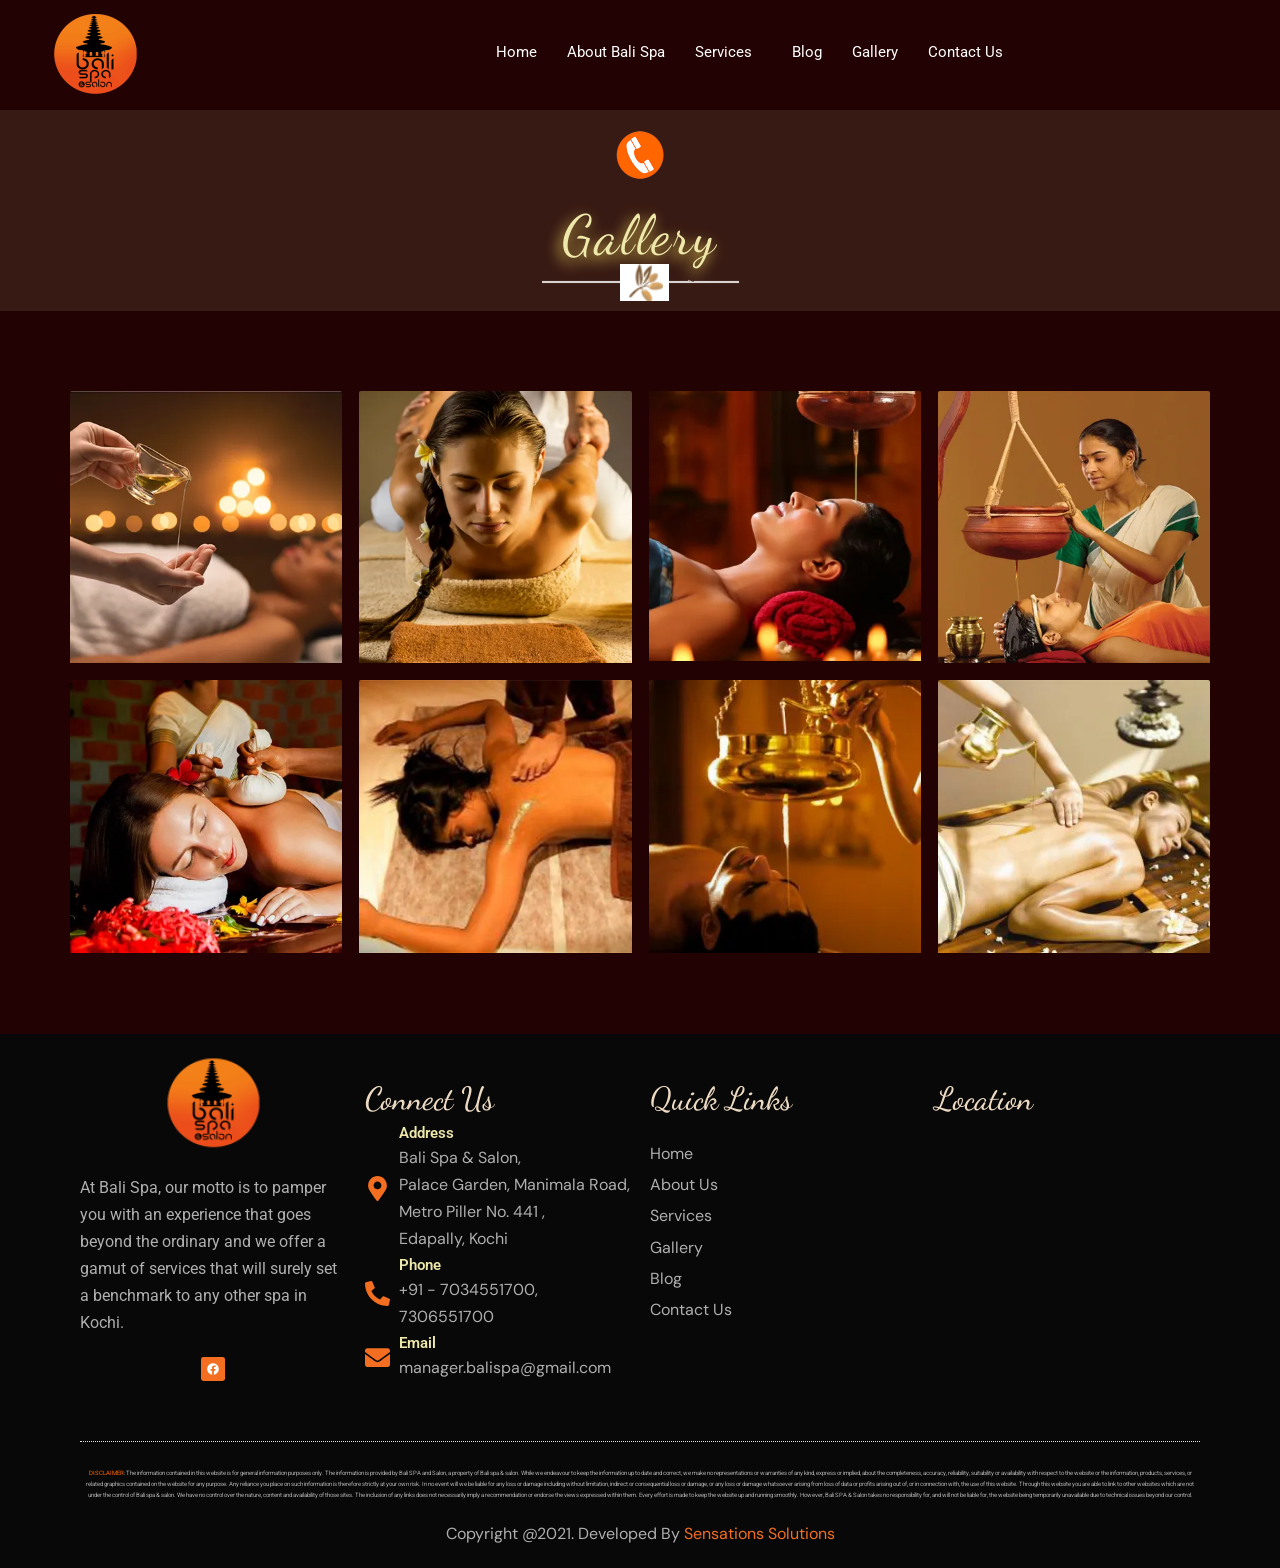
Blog (807, 52)
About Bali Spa (616, 52)
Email (417, 1343)
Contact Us (965, 52)
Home (516, 52)
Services (723, 52)
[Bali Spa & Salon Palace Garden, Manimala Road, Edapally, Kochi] (1067, 1268)
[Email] (377, 1357)
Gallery (875, 52)
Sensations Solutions (759, 1533)
